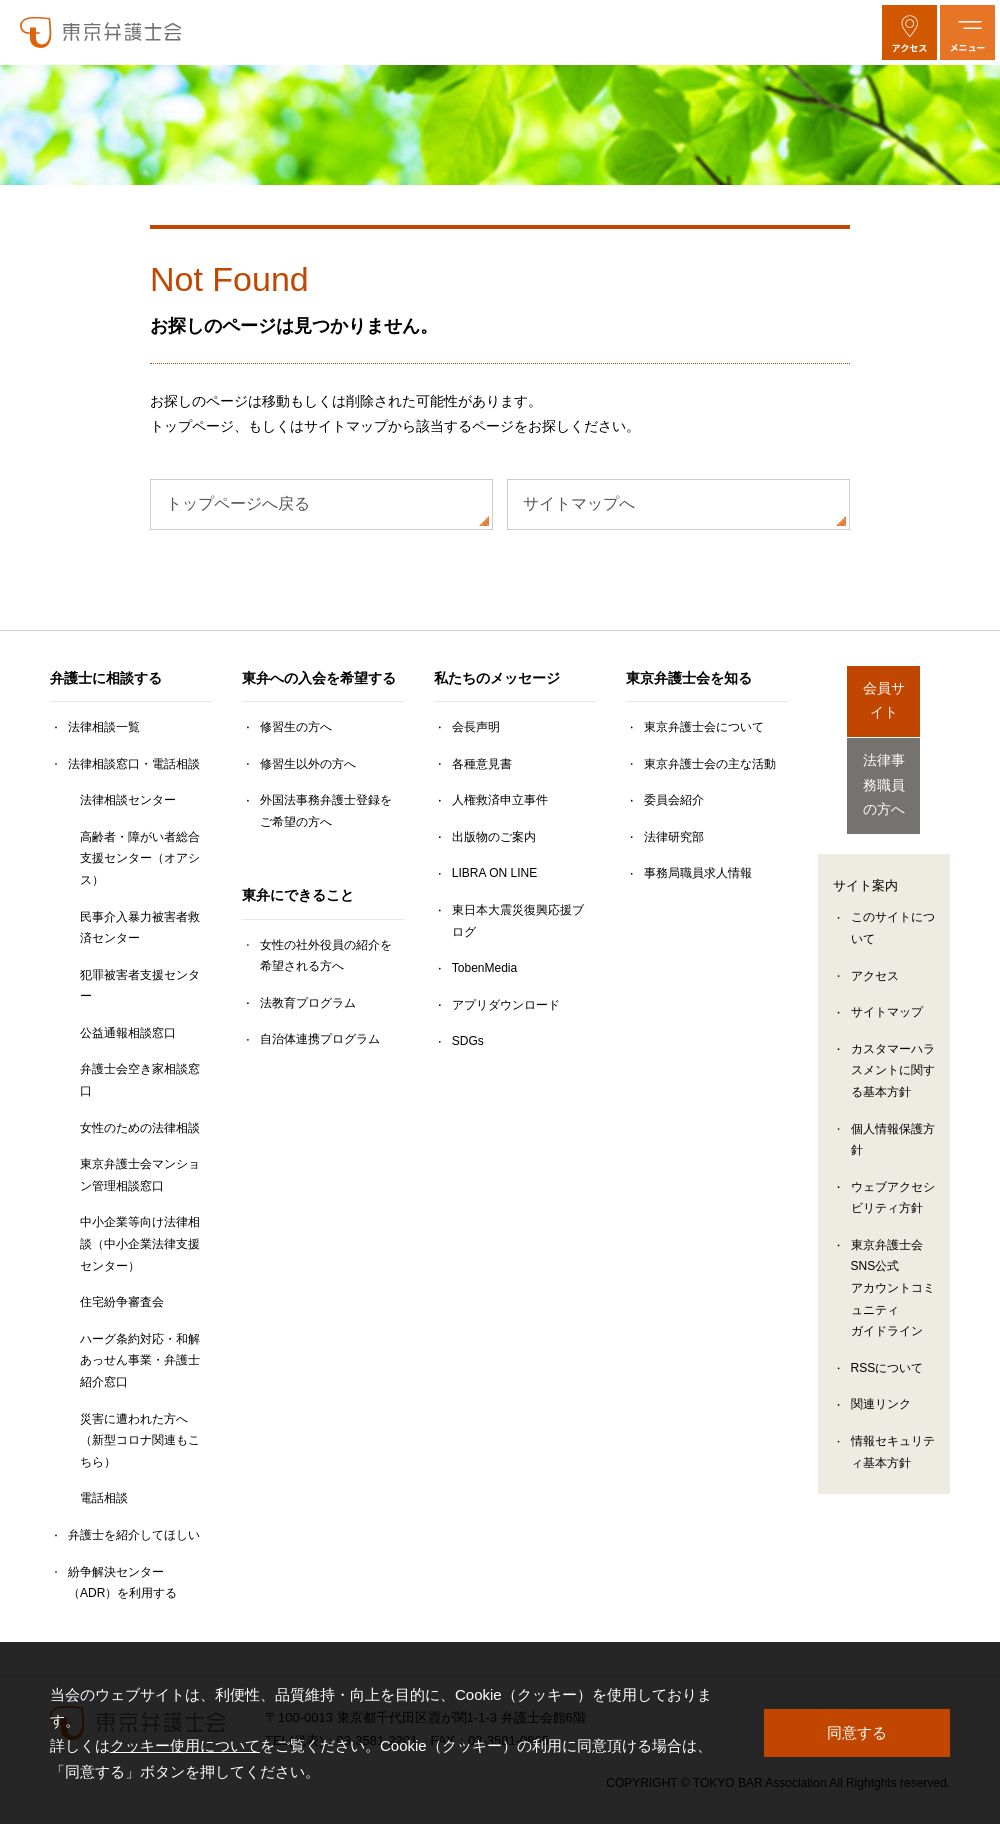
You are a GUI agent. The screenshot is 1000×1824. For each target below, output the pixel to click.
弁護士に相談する (106, 678)
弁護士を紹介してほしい (134, 1535)
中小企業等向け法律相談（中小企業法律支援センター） (140, 1243)
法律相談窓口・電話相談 (134, 764)
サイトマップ (887, 980)
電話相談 (104, 1498)
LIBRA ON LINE (494, 873)
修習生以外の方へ (308, 764)
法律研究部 (674, 837)
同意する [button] (857, 1732)
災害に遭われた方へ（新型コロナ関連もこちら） (140, 1440)
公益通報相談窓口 (128, 1033)
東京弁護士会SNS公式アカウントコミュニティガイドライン (893, 1256)
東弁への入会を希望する (319, 678)
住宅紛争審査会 (122, 1302)
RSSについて (887, 1336)
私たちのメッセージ (497, 678)
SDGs (468, 1041)
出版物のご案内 (494, 837)
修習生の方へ (296, 727)
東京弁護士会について (704, 727)
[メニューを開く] (967, 32)
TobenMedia (484, 968)
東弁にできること (298, 895)
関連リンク (881, 1373)
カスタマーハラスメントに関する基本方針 (893, 1038)
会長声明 (476, 727)
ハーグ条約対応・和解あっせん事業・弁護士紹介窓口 (140, 1360)
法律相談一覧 (104, 727)
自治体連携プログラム (320, 1039)
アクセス (875, 944)
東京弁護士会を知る (689, 678)
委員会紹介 (674, 800)
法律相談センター (128, 800)
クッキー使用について (185, 1745)
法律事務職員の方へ (884, 762)
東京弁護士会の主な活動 (710, 764)
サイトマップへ (579, 503)
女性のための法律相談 (140, 1128)
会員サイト (884, 690)
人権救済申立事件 (500, 800)
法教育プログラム (308, 1003)
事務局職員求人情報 (698, 873)
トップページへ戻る (238, 503)
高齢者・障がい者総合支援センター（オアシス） (140, 858)
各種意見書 (482, 764)
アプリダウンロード (506, 1005)
